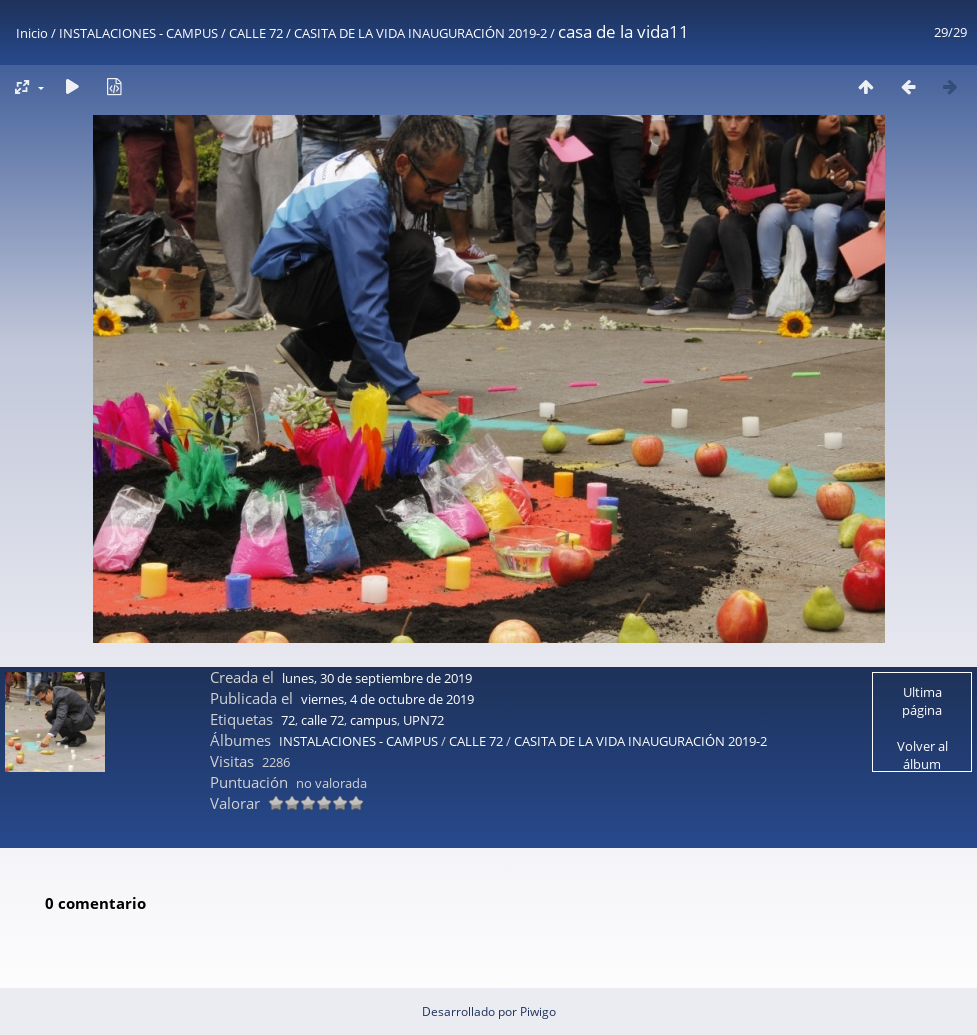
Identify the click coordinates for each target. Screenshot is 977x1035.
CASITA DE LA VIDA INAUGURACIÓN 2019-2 (420, 33)
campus (373, 720)
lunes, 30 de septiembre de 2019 (377, 678)
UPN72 (423, 720)
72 (288, 720)
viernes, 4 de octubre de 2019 (387, 699)
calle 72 (322, 720)
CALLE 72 (256, 33)
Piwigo (538, 1011)
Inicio (32, 33)
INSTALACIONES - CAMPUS (138, 33)
